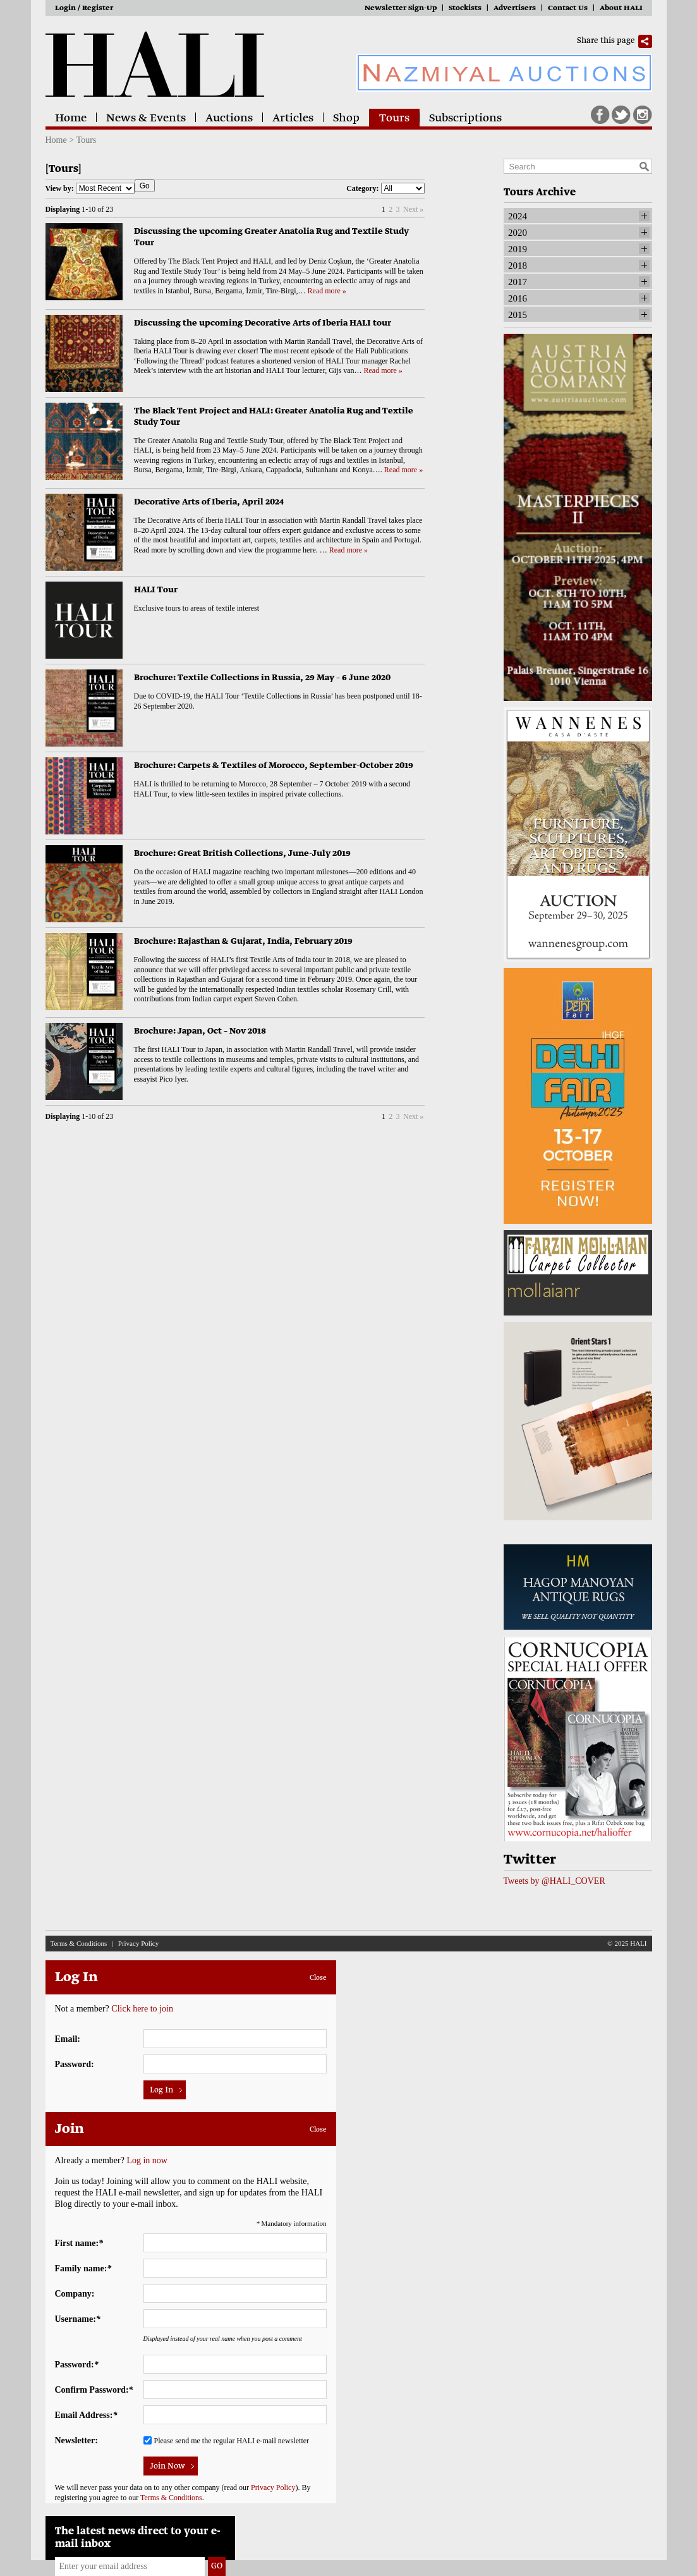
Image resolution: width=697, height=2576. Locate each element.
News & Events (146, 119)
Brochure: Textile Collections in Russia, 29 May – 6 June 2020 (262, 678)
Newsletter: (76, 2440)
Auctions (229, 119)
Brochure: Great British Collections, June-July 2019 (242, 853)
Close (318, 1978)
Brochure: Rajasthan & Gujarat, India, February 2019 (243, 941)
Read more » (327, 290)
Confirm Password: (94, 2390)
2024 (517, 216)
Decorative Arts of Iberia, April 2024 (209, 502)
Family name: (83, 2268)
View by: (90, 188)
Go (145, 185)
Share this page (606, 41)
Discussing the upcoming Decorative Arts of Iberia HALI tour (262, 323)
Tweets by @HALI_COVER (554, 1881)
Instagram (642, 115)
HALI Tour (156, 590)
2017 (517, 282)
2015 (517, 315)
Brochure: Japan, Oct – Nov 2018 (200, 1031)
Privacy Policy (138, 1943)
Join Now (167, 2466)
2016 (517, 298)
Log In (161, 2090)
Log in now (146, 2160)
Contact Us (568, 8)
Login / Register (84, 8)
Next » (413, 209)
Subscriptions (465, 119)
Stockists (465, 8)
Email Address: (86, 2415)
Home (71, 119)
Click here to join (142, 2008)
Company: (75, 2293)
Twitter (621, 115)
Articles (292, 119)
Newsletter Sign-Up (401, 8)
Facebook (600, 115)
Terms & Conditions (79, 1943)
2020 (517, 233)
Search (644, 166)
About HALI (621, 8)
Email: (67, 2039)
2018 (517, 265)
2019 (517, 249)
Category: (385, 188)
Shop (346, 119)
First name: (79, 2243)
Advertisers (515, 8)
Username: (77, 2319)
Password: (74, 2064)
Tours (394, 119)
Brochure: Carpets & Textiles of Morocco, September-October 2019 (273, 766)
